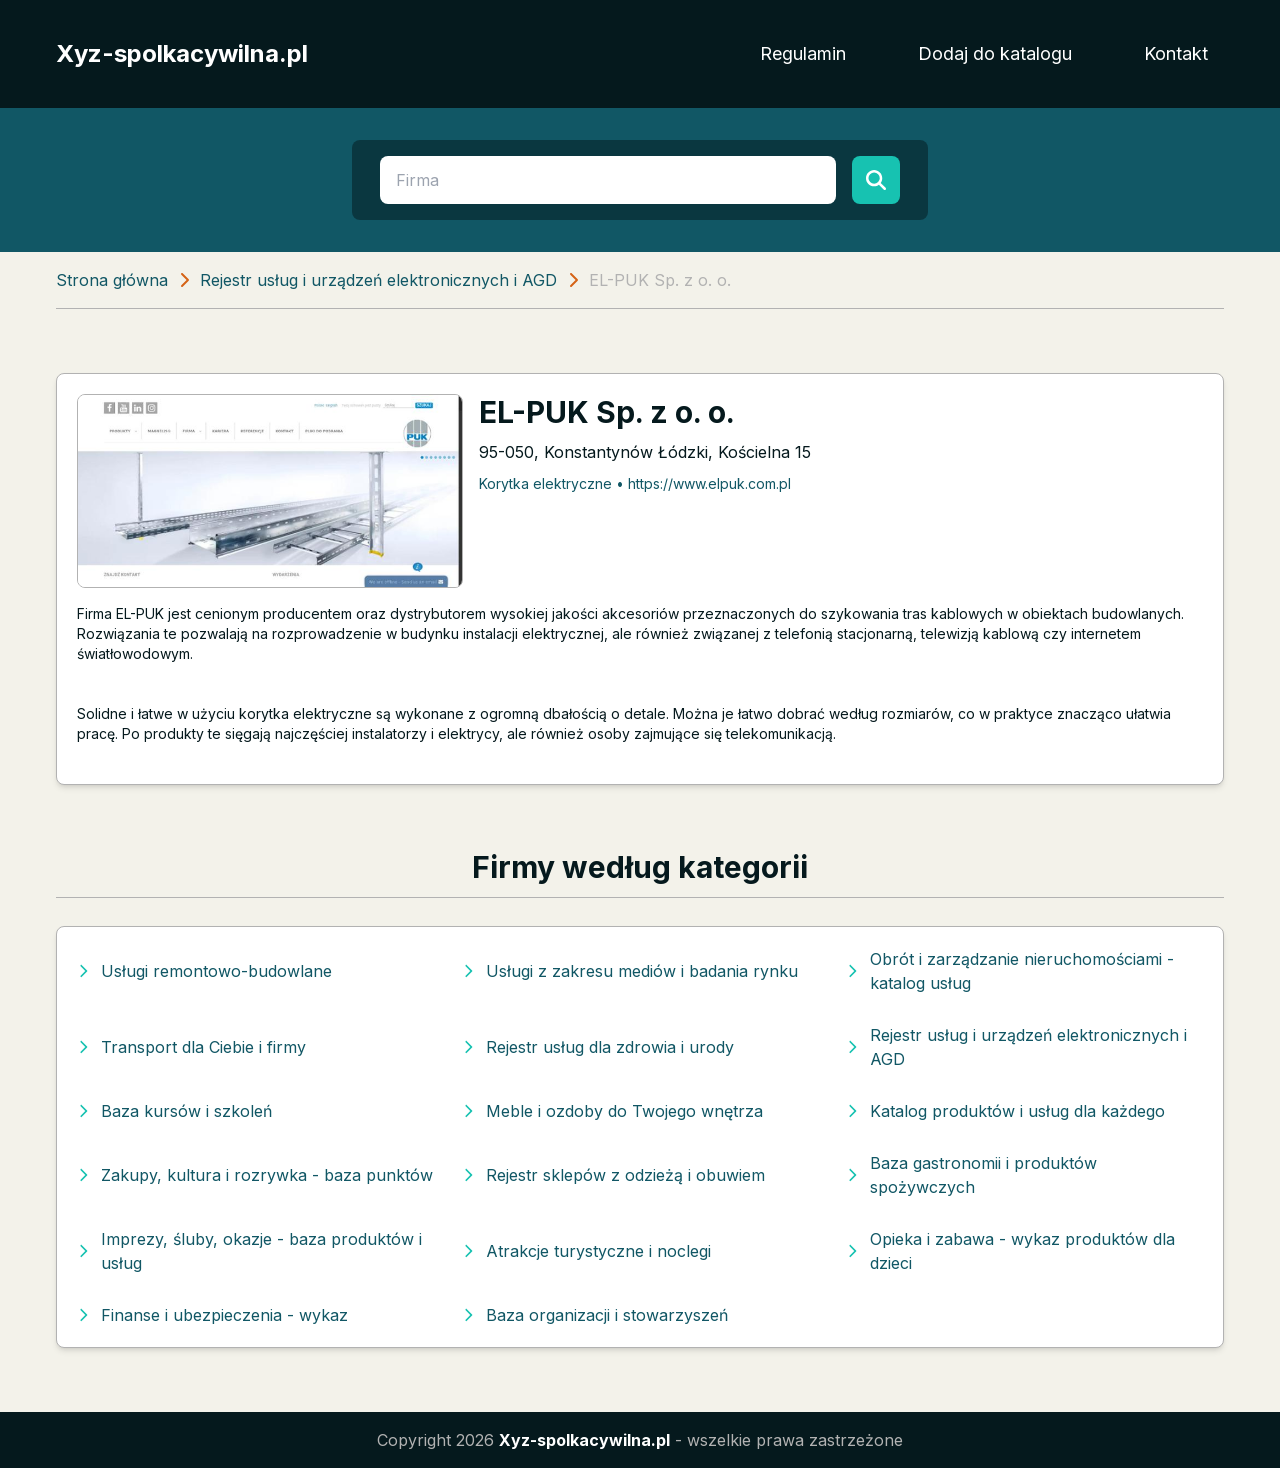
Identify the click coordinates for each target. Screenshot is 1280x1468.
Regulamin (803, 53)
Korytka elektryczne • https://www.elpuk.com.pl (635, 483)
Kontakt (1176, 53)
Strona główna (112, 280)
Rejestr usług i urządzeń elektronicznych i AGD (378, 280)
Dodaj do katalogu (995, 53)
